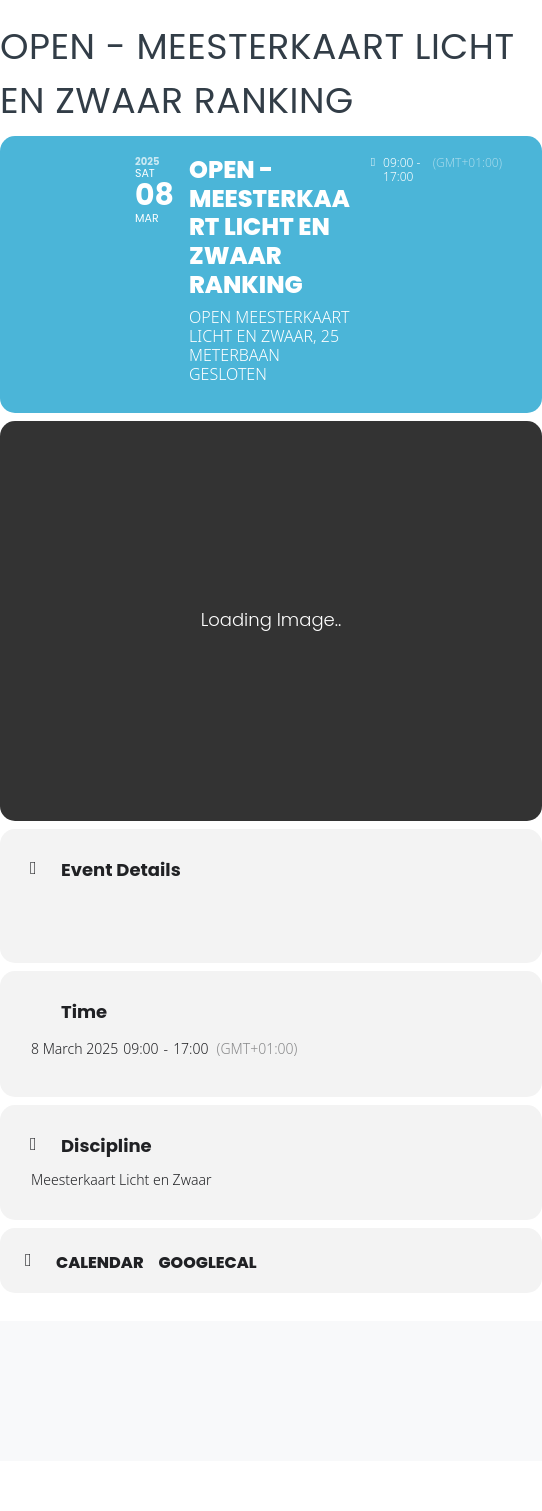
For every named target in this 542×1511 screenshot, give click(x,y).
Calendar (100, 1263)
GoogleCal (208, 1263)
